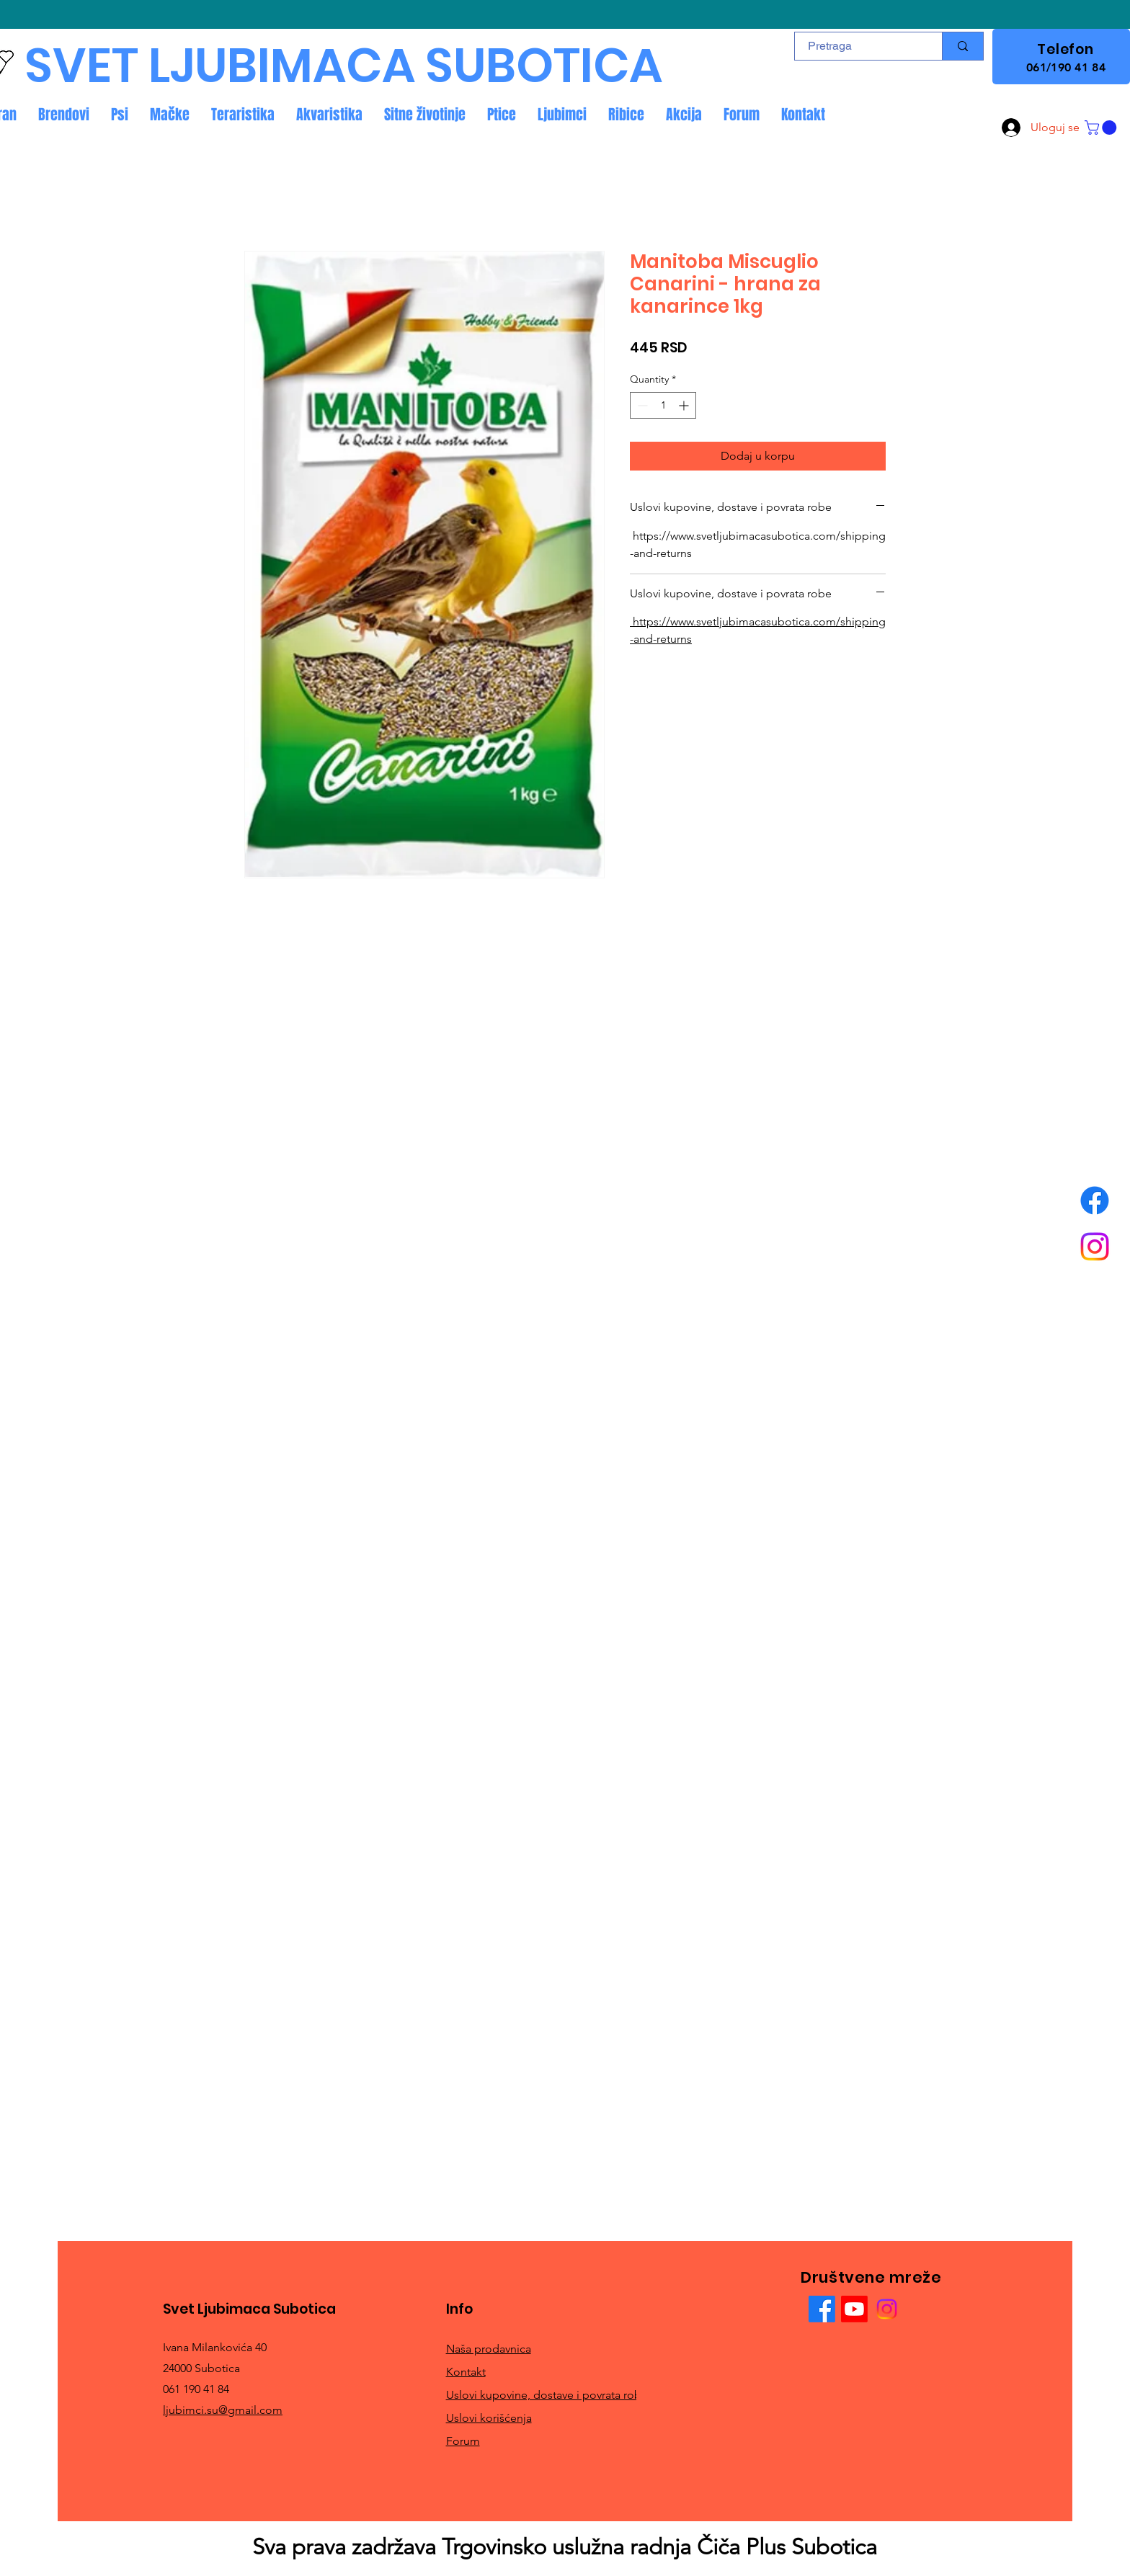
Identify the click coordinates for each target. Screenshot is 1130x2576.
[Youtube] (854, 2309)
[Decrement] (641, 405)
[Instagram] (1094, 1246)
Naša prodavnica (488, 2349)
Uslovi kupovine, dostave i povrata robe (547, 2395)
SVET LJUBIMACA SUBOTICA (343, 65)
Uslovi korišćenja (489, 2418)
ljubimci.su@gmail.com (222, 2410)
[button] (1102, 127)
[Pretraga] (860, 46)
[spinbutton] (663, 405)
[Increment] (685, 405)
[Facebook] (1094, 1200)
